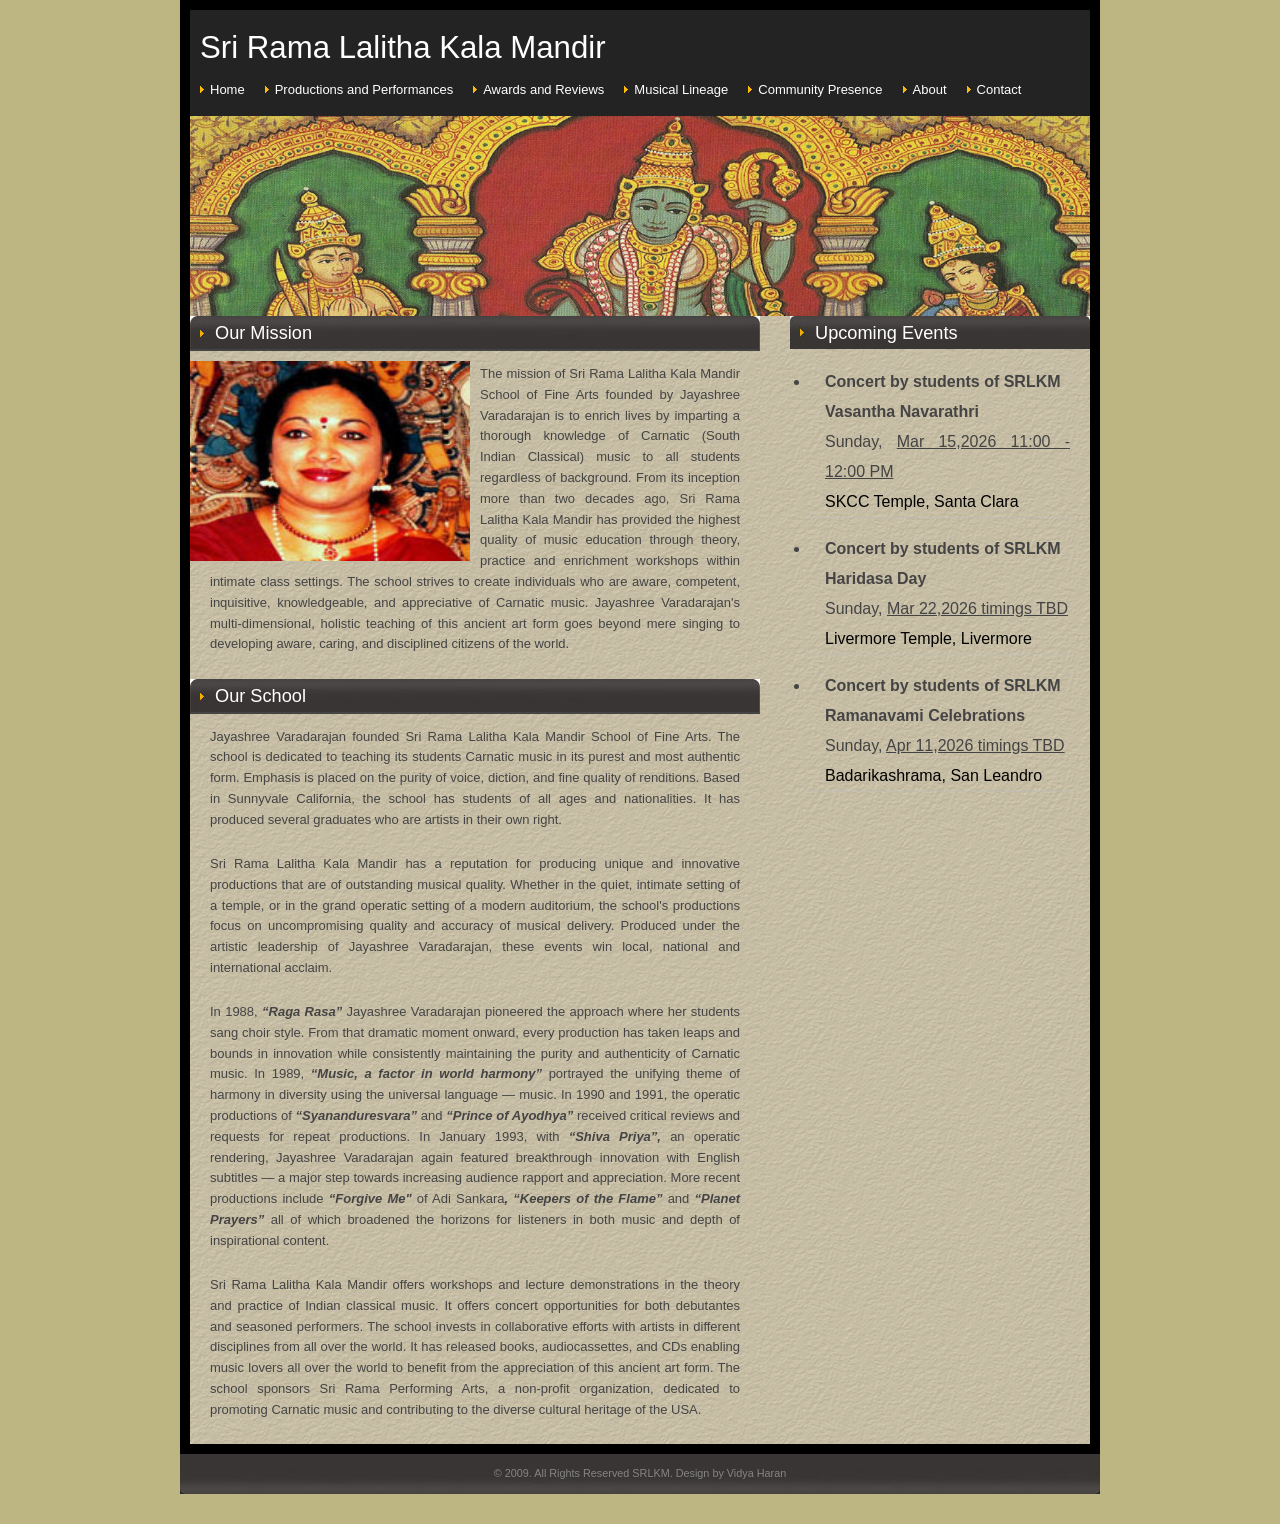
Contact (999, 89)
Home (227, 89)
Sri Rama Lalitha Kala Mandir (403, 47)
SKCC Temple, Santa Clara (922, 501)
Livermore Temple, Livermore (928, 638)
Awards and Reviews (543, 89)
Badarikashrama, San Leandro (933, 775)
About (930, 89)
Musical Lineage (681, 89)
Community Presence (820, 89)
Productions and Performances (364, 89)
